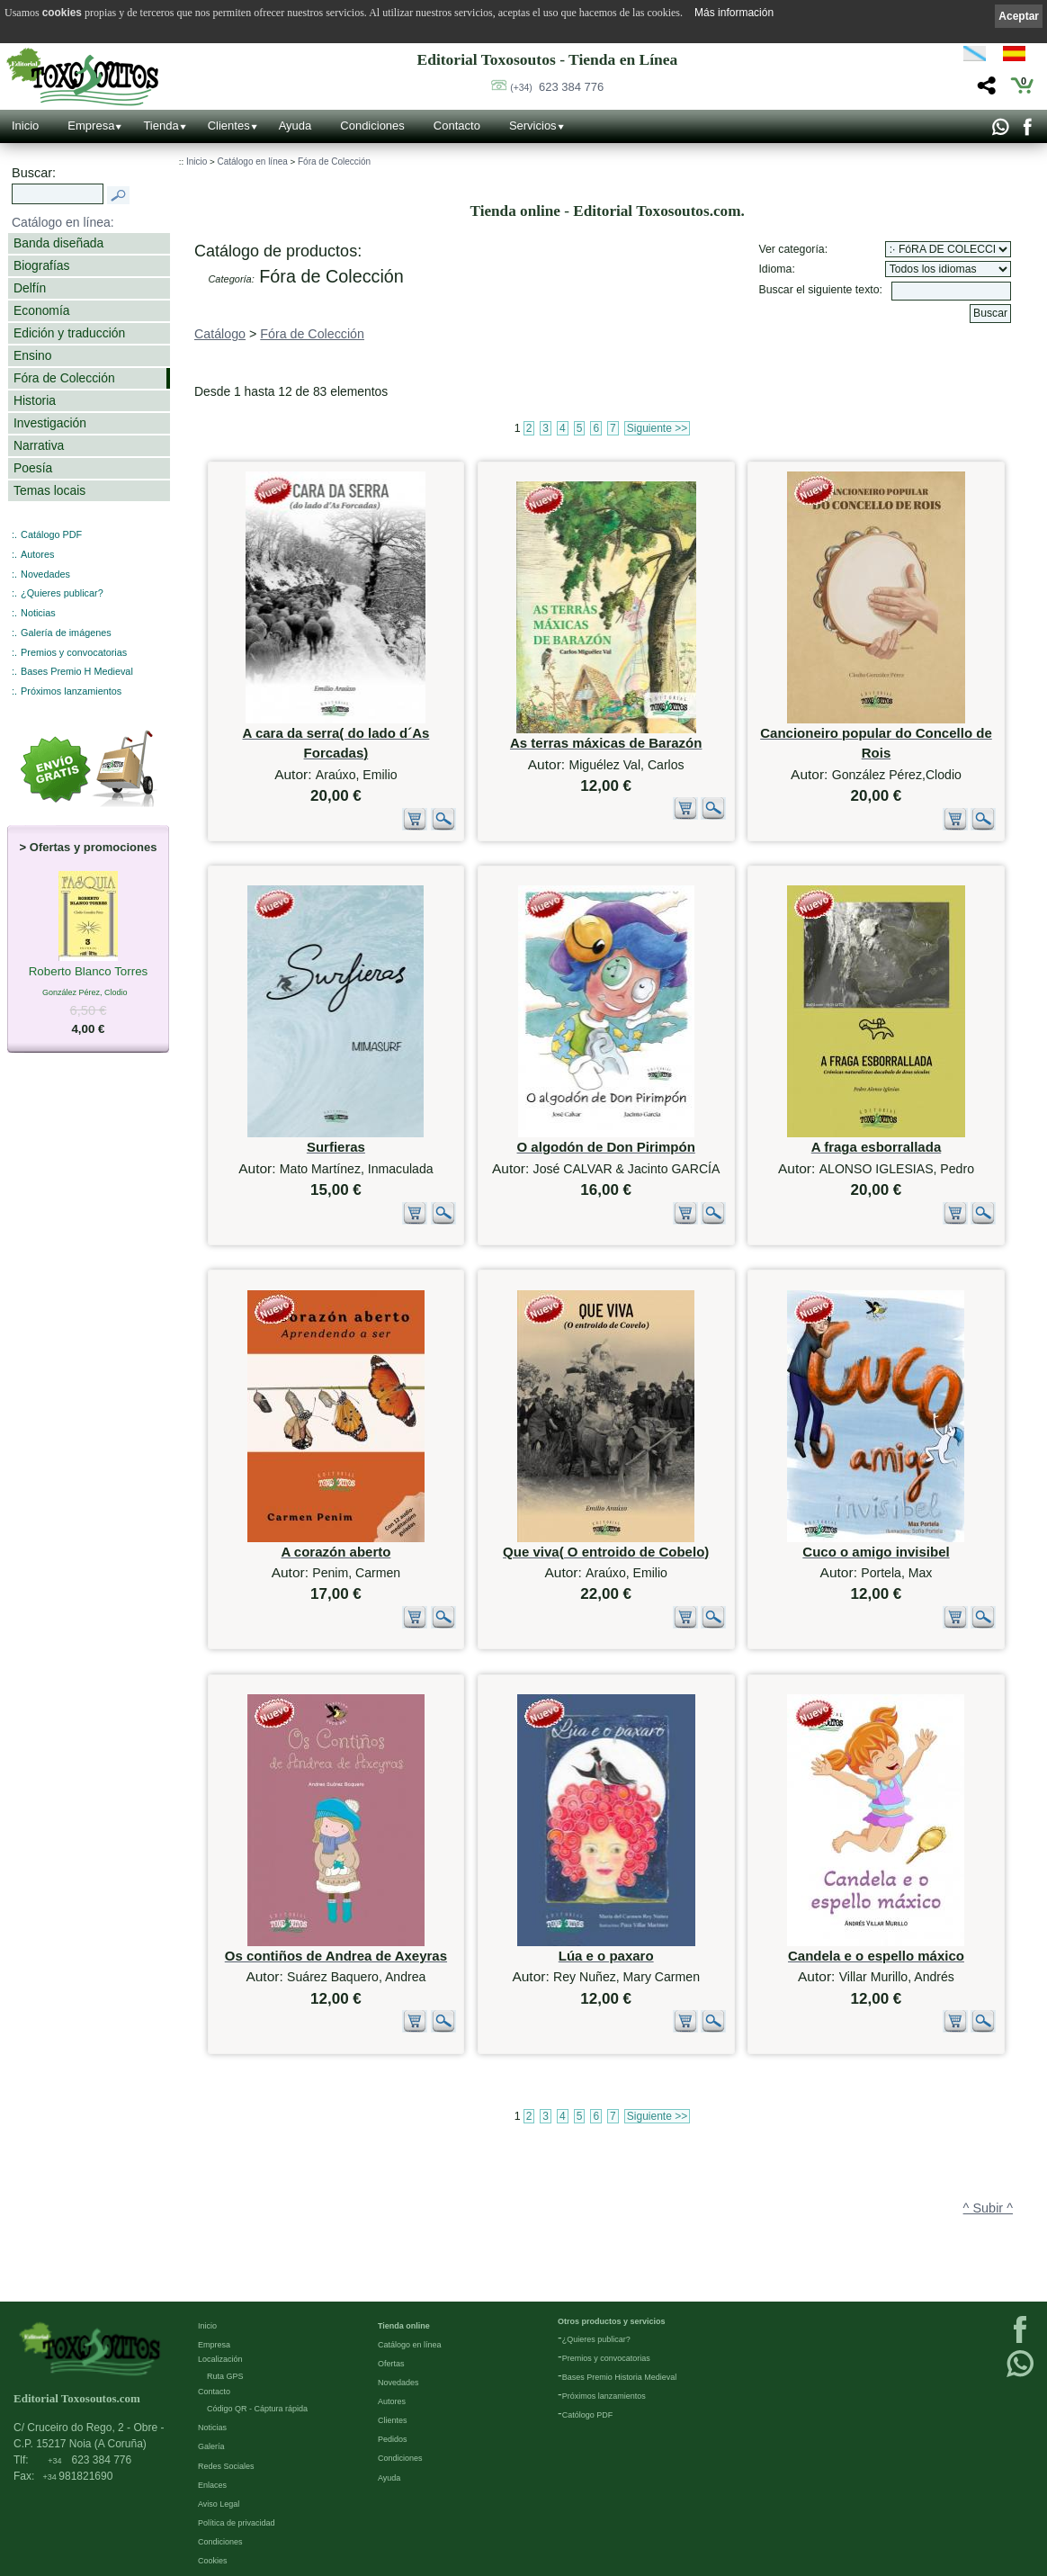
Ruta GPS (225, 2375)
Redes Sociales (226, 2465)
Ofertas (391, 2362)
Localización (220, 2358)
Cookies (213, 2559)
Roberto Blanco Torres (88, 973)
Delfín (29, 288)
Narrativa (38, 445)
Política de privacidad (236, 2522)
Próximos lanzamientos (71, 691)
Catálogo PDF (51, 534)
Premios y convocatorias (74, 652)
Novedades (45, 574)
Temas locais (49, 490)
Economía (41, 310)
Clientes (229, 125)
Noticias (38, 612)
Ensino (32, 355)
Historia (34, 400)
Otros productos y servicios (612, 2320)
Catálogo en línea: (63, 222)
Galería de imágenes (66, 632)
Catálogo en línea (252, 161)
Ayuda (295, 125)
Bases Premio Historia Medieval (619, 2376)
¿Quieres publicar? (62, 593)
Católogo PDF (587, 2414)
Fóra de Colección (64, 378)
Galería (211, 2445)
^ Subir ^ (988, 2208)
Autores (37, 554)
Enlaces (212, 2484)
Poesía (32, 468)
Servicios (533, 125)
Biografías (41, 265)
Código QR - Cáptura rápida (257, 2407)
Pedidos (392, 2438)
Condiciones (372, 125)
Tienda (160, 125)
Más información (734, 12)
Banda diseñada (58, 243)
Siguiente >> (657, 428)
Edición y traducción (69, 333)
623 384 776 (557, 87)
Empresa (90, 125)
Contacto (457, 125)
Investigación (49, 423)
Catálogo (220, 334)
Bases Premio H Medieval (77, 671)
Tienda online (404, 2324)
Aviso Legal (218, 2503)
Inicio (25, 125)
